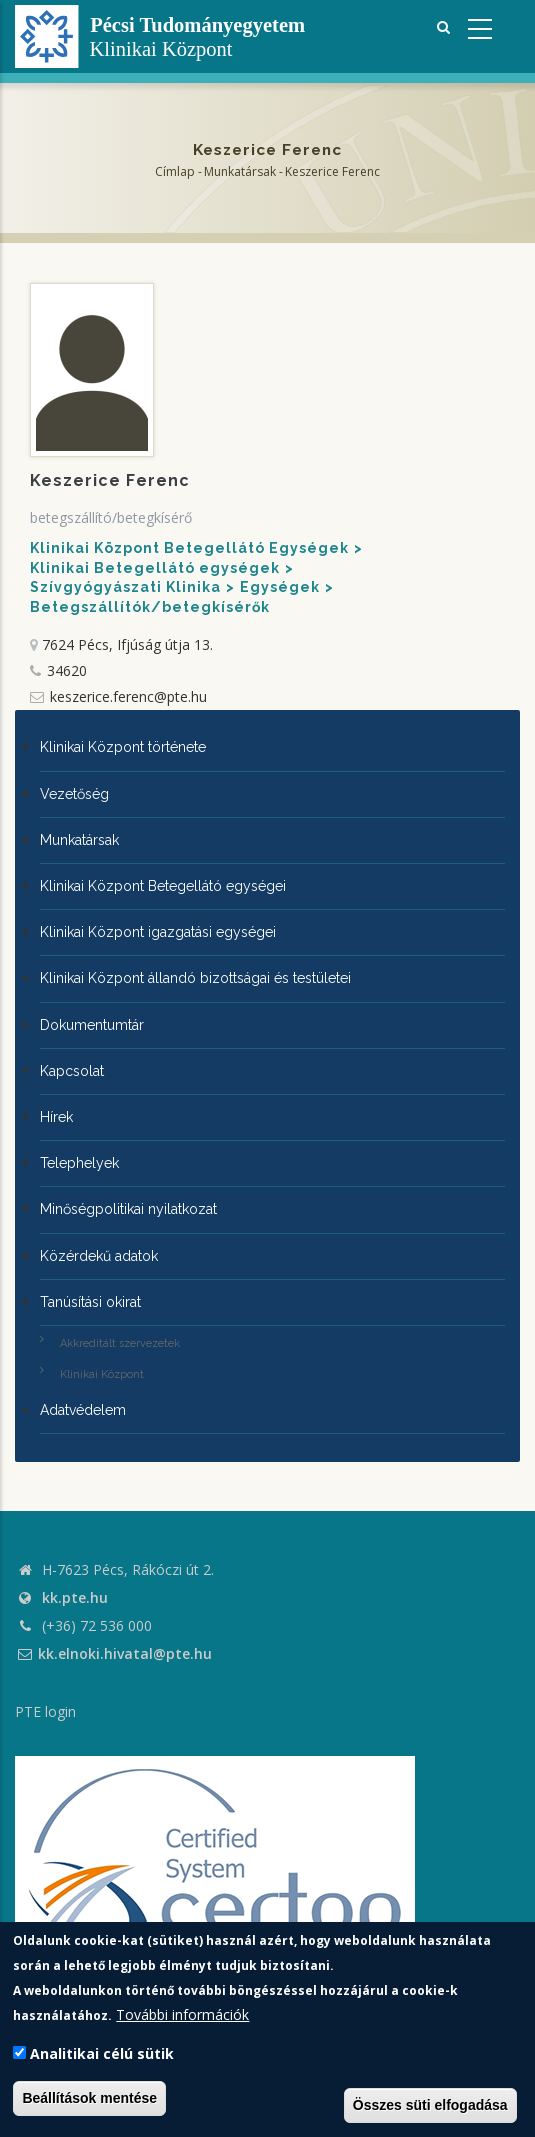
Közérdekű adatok (99, 1256)
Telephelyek (79, 1163)
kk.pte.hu (75, 1597)
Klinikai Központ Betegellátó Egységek (189, 548)
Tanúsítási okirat (90, 1302)
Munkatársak (240, 171)
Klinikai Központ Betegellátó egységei (163, 886)
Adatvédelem (83, 1410)
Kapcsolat (72, 1071)
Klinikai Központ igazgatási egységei (158, 932)
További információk (182, 2014)
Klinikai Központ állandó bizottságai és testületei (195, 978)
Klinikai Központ (102, 1374)
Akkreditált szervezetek (120, 1343)
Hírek (56, 1117)
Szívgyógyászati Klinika (125, 587)
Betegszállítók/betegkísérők (150, 607)
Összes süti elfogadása (430, 2105)
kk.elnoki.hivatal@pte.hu (113, 1653)
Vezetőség (74, 794)
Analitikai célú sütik (102, 2053)
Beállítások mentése (89, 2098)
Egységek (280, 587)
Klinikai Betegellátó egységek (155, 568)
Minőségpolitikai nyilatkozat (128, 1209)
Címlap (175, 171)
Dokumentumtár (92, 1025)
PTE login (45, 1711)
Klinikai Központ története (123, 747)
